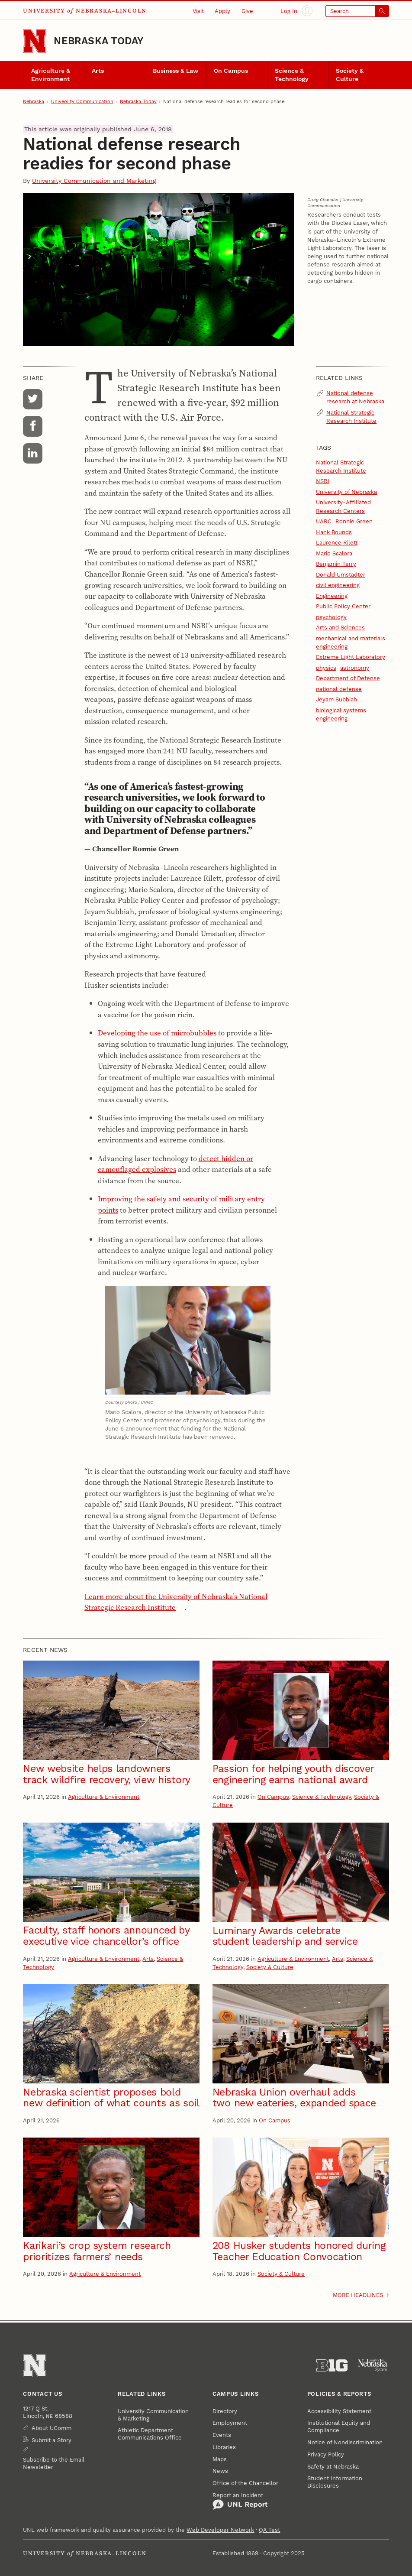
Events (221, 2435)
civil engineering (338, 585)
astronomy (354, 668)
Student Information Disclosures (334, 2482)
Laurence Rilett (336, 542)
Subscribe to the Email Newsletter (53, 2463)
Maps (219, 2459)
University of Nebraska (346, 492)
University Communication (82, 101)
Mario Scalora (334, 553)
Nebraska (33, 101)
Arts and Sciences (340, 627)
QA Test (269, 2530)
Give (247, 11)
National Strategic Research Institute (351, 416)
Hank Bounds (334, 532)
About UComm (51, 2428)
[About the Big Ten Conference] (332, 2365)
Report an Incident (240, 2501)
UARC (324, 521)
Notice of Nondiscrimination (345, 2442)
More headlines (358, 2295)
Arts (98, 70)
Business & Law (175, 70)
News (220, 2471)
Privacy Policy (325, 2454)
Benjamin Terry (336, 564)
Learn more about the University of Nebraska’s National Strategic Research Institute (175, 1602)
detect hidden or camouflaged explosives (175, 1164)
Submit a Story (51, 2440)
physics (326, 668)
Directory (224, 2411)
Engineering (332, 596)
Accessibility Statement (339, 2411)
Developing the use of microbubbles (157, 1033)
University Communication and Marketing (94, 180)
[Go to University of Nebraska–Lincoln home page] (34, 41)
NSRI (322, 481)
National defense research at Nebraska (355, 397)
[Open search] (357, 11)
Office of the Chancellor (245, 2483)
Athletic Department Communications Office (150, 2434)
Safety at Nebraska (333, 2466)
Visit (198, 11)
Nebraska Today (98, 41)
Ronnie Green (354, 521)
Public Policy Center (343, 606)
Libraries (224, 2447)
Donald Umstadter (340, 574)
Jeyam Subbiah (336, 699)
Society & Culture (350, 74)
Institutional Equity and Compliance (338, 2426)
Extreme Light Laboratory (350, 657)
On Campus (231, 70)
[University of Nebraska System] (373, 2365)
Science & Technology (292, 74)
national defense (339, 689)
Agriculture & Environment (50, 74)
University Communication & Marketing (153, 2415)
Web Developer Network (220, 2530)
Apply (222, 11)
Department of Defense (348, 678)
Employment (229, 2423)
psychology (331, 617)
